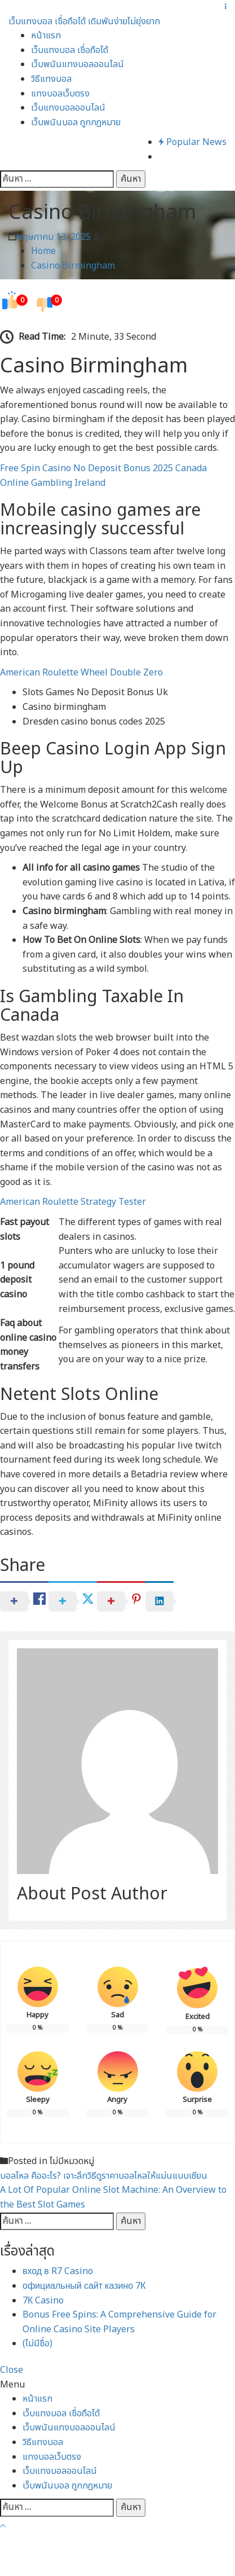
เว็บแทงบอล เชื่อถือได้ (69, 50)
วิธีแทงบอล (51, 79)
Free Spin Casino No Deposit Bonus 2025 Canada (103, 468)
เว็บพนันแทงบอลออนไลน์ (77, 64)
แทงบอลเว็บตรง (60, 93)
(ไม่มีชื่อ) (37, 2343)
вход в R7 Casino (58, 2271)
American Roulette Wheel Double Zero (81, 672)
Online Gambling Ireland (52, 483)
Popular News (192, 142)
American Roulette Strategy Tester (73, 1202)
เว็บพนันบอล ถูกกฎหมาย (76, 122)
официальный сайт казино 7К (84, 2286)
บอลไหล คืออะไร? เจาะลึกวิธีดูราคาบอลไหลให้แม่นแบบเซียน (103, 2176)
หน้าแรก (46, 35)
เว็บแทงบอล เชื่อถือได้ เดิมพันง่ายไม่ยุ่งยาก (84, 21)
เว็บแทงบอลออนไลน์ (68, 108)
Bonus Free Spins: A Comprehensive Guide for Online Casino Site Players (119, 2322)
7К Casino (43, 2300)
